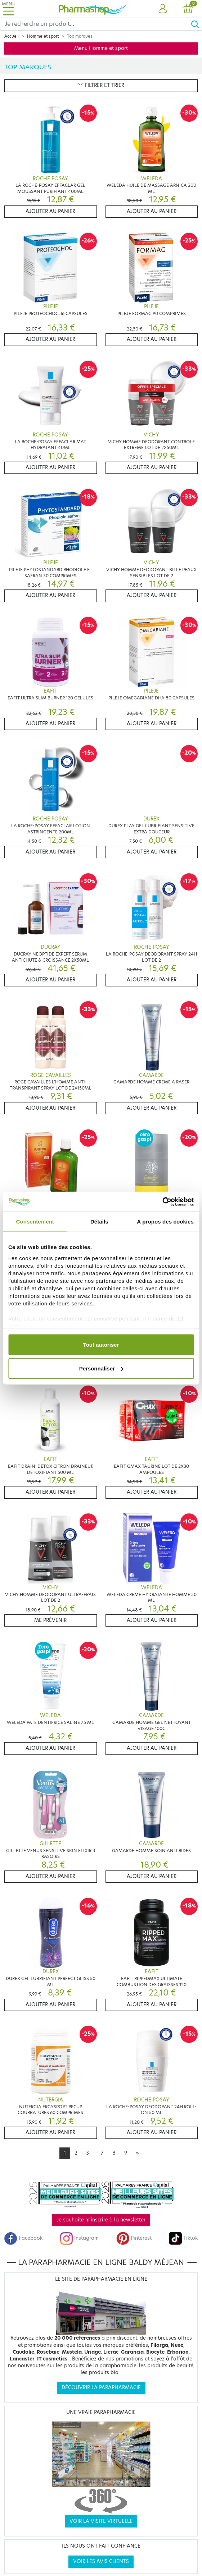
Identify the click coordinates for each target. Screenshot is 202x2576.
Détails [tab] (99, 1221)
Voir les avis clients (101, 2561)
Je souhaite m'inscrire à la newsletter (101, 2219)
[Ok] (196, 24)
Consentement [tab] (35, 1221)
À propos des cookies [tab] (165, 1221)
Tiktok (183, 2238)
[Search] (95, 24)
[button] (163, 9)
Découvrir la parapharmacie (101, 2387)
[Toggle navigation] (8, 9)
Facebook (23, 2238)
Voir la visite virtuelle (101, 2521)
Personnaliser (101, 1368)
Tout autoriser (101, 1345)
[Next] (137, 2153)
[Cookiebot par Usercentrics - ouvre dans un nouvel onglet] (162, 1201)
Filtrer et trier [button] (101, 85)
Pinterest (134, 2238)
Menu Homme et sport (101, 48)
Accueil (11, 36)
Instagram (79, 2238)
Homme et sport (43, 36)
